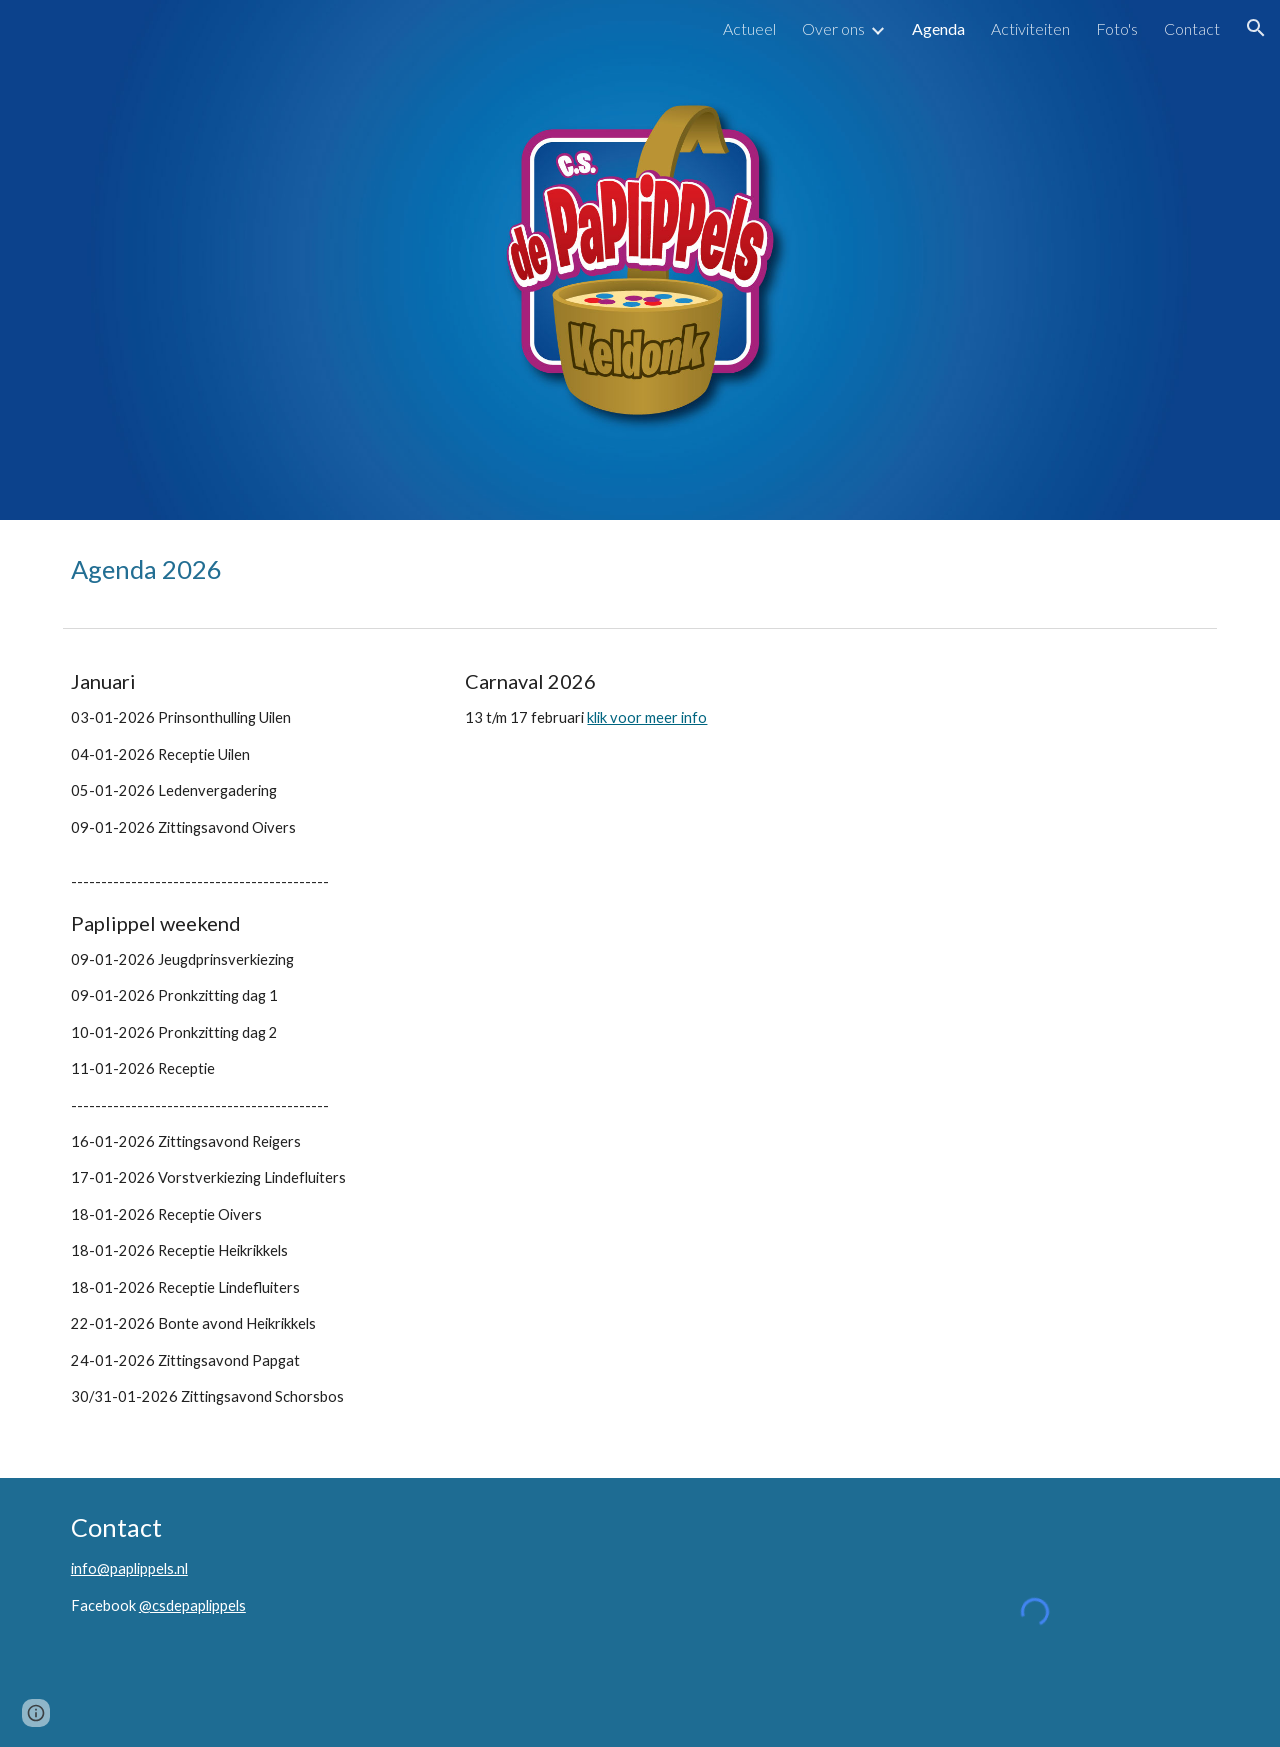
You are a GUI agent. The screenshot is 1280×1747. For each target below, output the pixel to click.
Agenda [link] (938, 28)
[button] (1256, 28)
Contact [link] (1192, 28)
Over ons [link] (833, 28)
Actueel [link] (749, 28)
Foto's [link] (1117, 28)
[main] (640, 569)
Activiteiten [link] (1030, 28)
